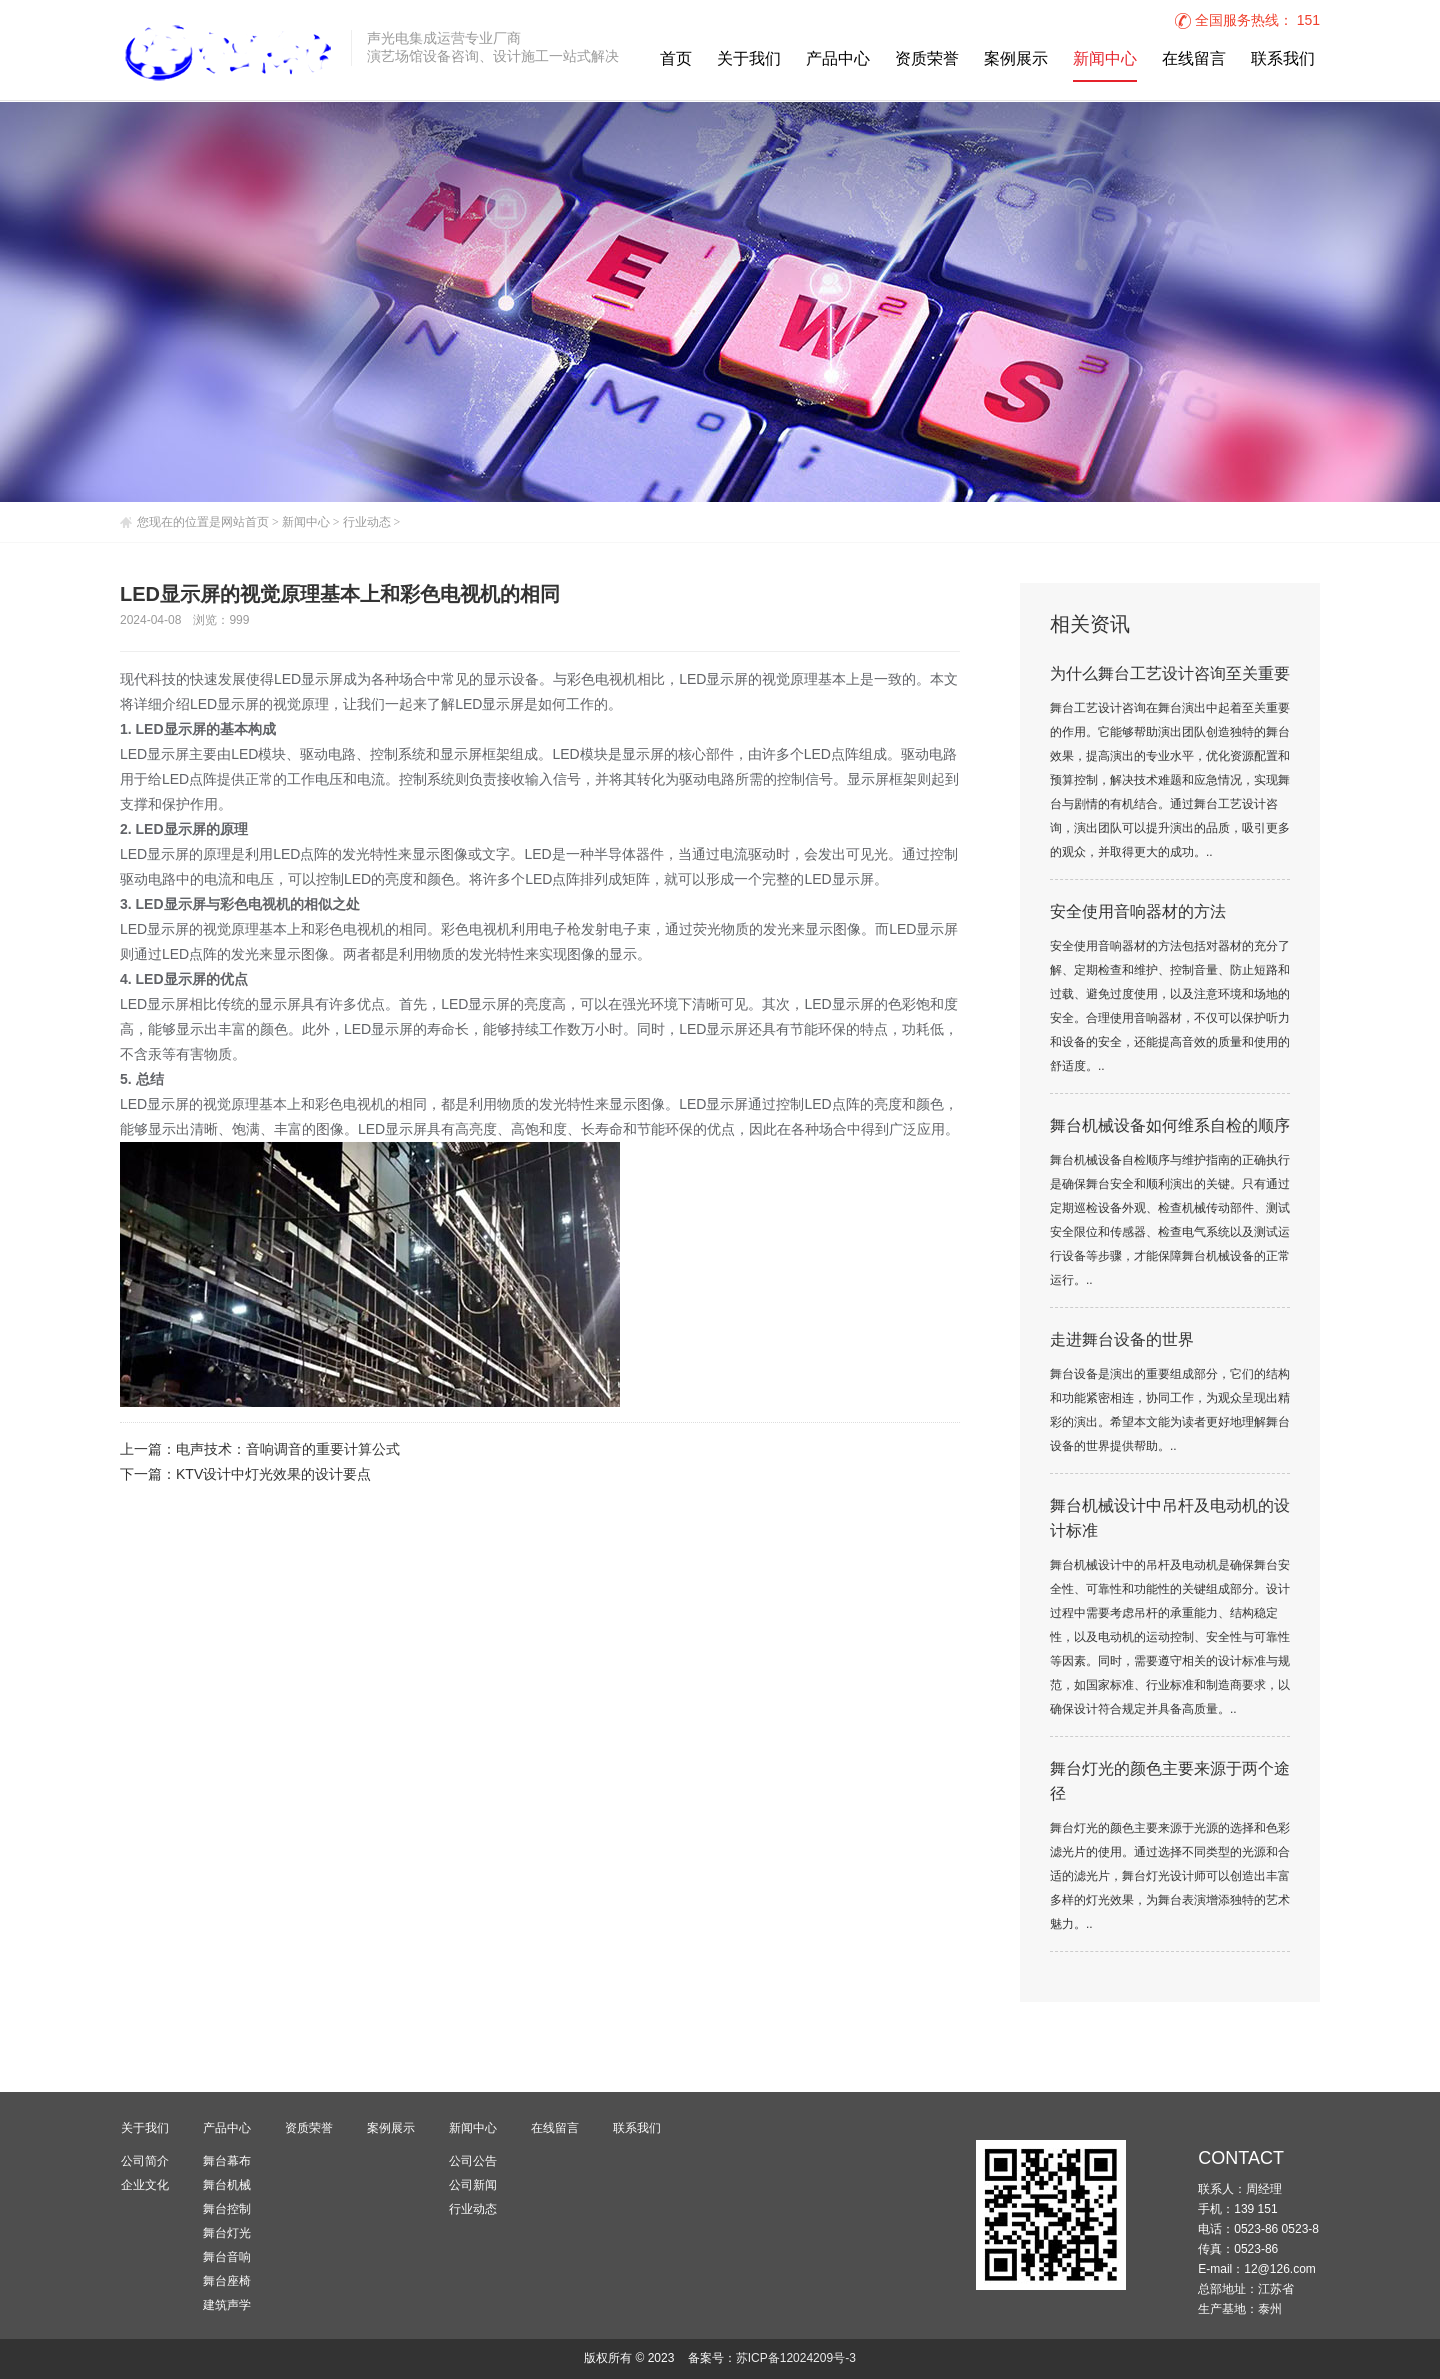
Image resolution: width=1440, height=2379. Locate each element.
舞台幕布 (227, 2161)
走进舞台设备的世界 (1122, 1340)
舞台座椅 (227, 2281)
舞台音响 (227, 2257)
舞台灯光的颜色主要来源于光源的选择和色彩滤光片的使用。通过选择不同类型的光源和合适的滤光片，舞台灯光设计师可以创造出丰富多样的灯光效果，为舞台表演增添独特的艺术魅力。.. (1170, 1876)
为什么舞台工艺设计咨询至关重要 (1170, 674)
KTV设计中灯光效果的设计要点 (273, 1475)
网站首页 (245, 522)
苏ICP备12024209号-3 (796, 2358)
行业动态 (367, 522)
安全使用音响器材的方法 (1138, 912)
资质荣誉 (927, 59)
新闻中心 (1105, 59)
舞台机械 (227, 2185)
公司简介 (145, 2161)
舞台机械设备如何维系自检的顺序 (1170, 1126)
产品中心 (838, 59)
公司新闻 (473, 2185)
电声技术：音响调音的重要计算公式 (288, 1450)
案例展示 (1016, 59)
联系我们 (1283, 59)
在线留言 (1194, 59)
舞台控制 (227, 2209)
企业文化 (145, 2185)
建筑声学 (227, 2305)
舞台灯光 (227, 2233)
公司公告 (473, 2161)
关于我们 (749, 59)
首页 (676, 59)
